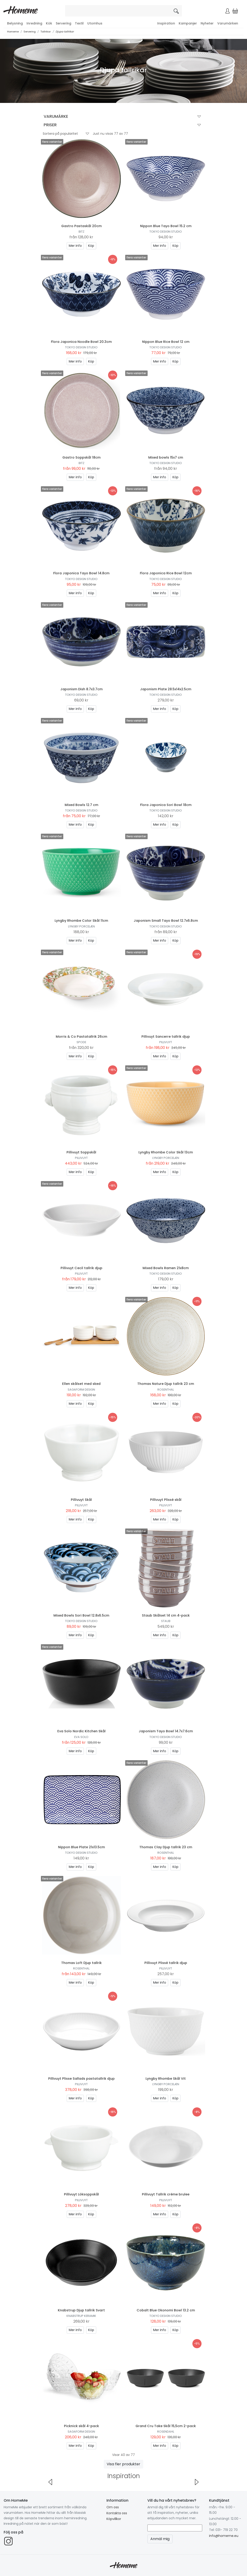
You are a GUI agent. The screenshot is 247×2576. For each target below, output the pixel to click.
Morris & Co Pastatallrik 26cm (81, 1036)
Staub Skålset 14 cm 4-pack (166, 1615)
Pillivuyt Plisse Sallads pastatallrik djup (81, 2078)
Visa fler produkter (123, 2464)
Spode (81, 1042)
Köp (91, 245)
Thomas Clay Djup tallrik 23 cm (165, 1847)
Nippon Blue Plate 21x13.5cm (81, 1847)
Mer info (75, 245)
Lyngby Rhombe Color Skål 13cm (165, 1152)
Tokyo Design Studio (165, 232)
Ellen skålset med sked (81, 1383)
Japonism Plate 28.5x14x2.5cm (165, 689)
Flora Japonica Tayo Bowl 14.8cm (81, 573)
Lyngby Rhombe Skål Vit (166, 2078)
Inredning (34, 23)
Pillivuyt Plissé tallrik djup (165, 1963)
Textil (79, 23)
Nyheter (207, 23)
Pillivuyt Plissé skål (165, 1499)
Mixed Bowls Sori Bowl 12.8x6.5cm (81, 1615)
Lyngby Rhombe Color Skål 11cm (81, 920)
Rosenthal (165, 1389)
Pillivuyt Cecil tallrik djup (81, 1268)
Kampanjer (188, 23)
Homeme (13, 31)
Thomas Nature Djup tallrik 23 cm (165, 1383)
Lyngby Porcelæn (81, 926)
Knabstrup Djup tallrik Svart (81, 2310)
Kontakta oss (116, 2513)
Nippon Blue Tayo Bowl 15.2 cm (165, 226)
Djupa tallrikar (65, 31)
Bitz (81, 232)
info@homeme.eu (223, 2535)
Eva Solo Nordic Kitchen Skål (81, 1731)
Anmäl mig (160, 2538)
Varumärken (227, 23)
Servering (63, 23)
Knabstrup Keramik (81, 2316)
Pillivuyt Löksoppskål (81, 2194)
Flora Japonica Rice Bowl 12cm (166, 573)
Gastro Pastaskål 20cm (81, 226)
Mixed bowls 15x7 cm (165, 457)
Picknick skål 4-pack (81, 2426)
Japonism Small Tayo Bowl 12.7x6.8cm (166, 920)
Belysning (15, 23)
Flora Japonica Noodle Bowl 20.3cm (81, 341)
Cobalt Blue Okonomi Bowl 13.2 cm (166, 2310)
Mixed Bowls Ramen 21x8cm (166, 1268)
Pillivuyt (165, 1042)
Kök (49, 23)
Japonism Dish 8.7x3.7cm (81, 689)
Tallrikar (45, 31)
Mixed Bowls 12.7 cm (81, 805)
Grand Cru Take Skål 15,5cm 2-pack (165, 2426)
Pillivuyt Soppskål (81, 1152)
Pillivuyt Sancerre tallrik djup (165, 1036)
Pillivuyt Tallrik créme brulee (165, 2194)
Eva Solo (81, 1737)
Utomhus (94, 23)
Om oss (112, 2507)
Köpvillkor (113, 2519)
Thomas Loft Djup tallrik (81, 1963)
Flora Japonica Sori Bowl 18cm (165, 805)
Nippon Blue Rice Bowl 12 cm (165, 341)
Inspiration (166, 23)
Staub (165, 1621)
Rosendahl (165, 2432)
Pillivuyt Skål (81, 1499)
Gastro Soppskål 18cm (81, 457)
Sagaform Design (81, 1389)
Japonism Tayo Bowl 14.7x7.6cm (166, 1731)
